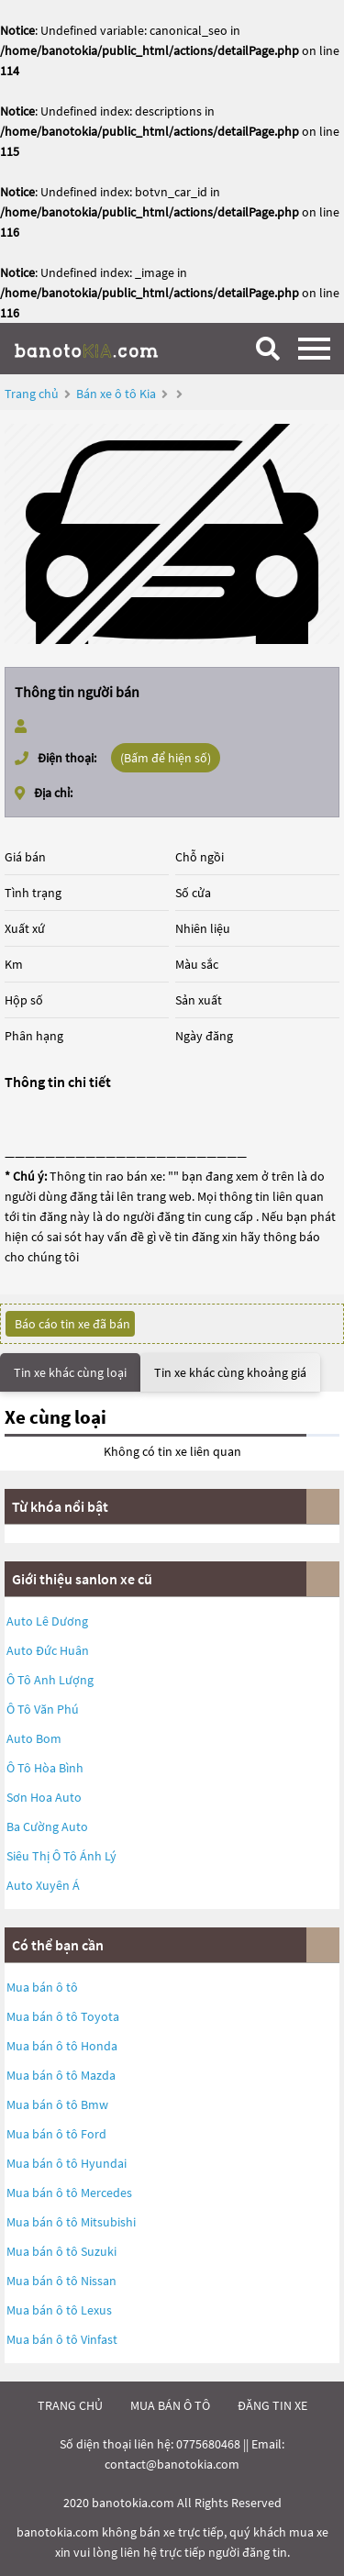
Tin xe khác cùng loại (70, 1372)
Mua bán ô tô (42, 1987)
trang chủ (70, 2405)
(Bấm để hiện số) (165, 757)
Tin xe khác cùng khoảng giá (230, 1372)
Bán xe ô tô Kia (116, 393)
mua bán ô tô (170, 2405)
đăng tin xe (272, 2405)
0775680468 (208, 2444)
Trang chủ (32, 393)
